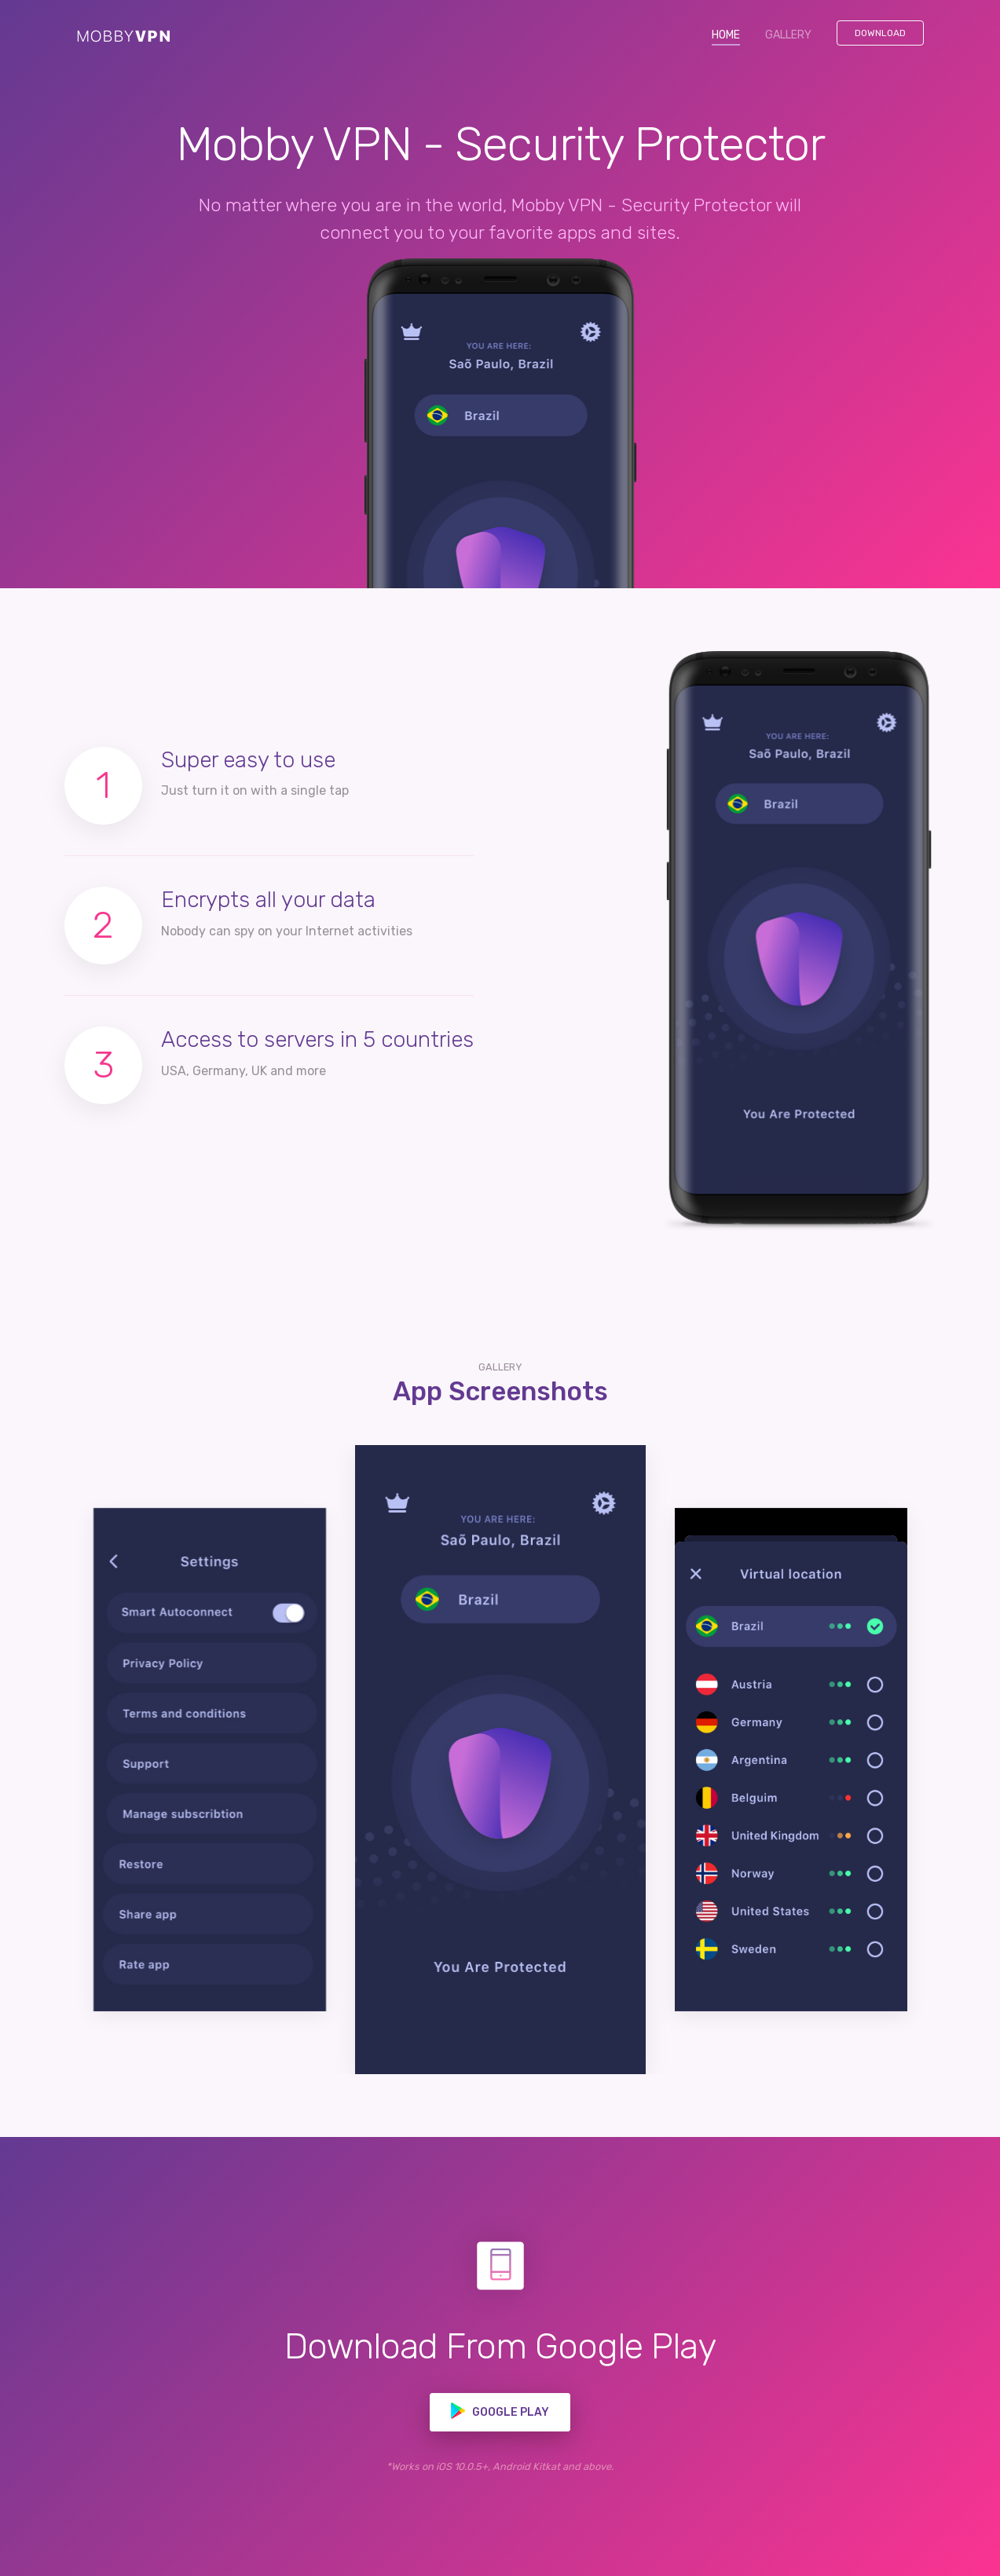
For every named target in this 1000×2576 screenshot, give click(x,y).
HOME (732, 34)
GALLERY (788, 35)
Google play (500, 2410)
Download (880, 32)
